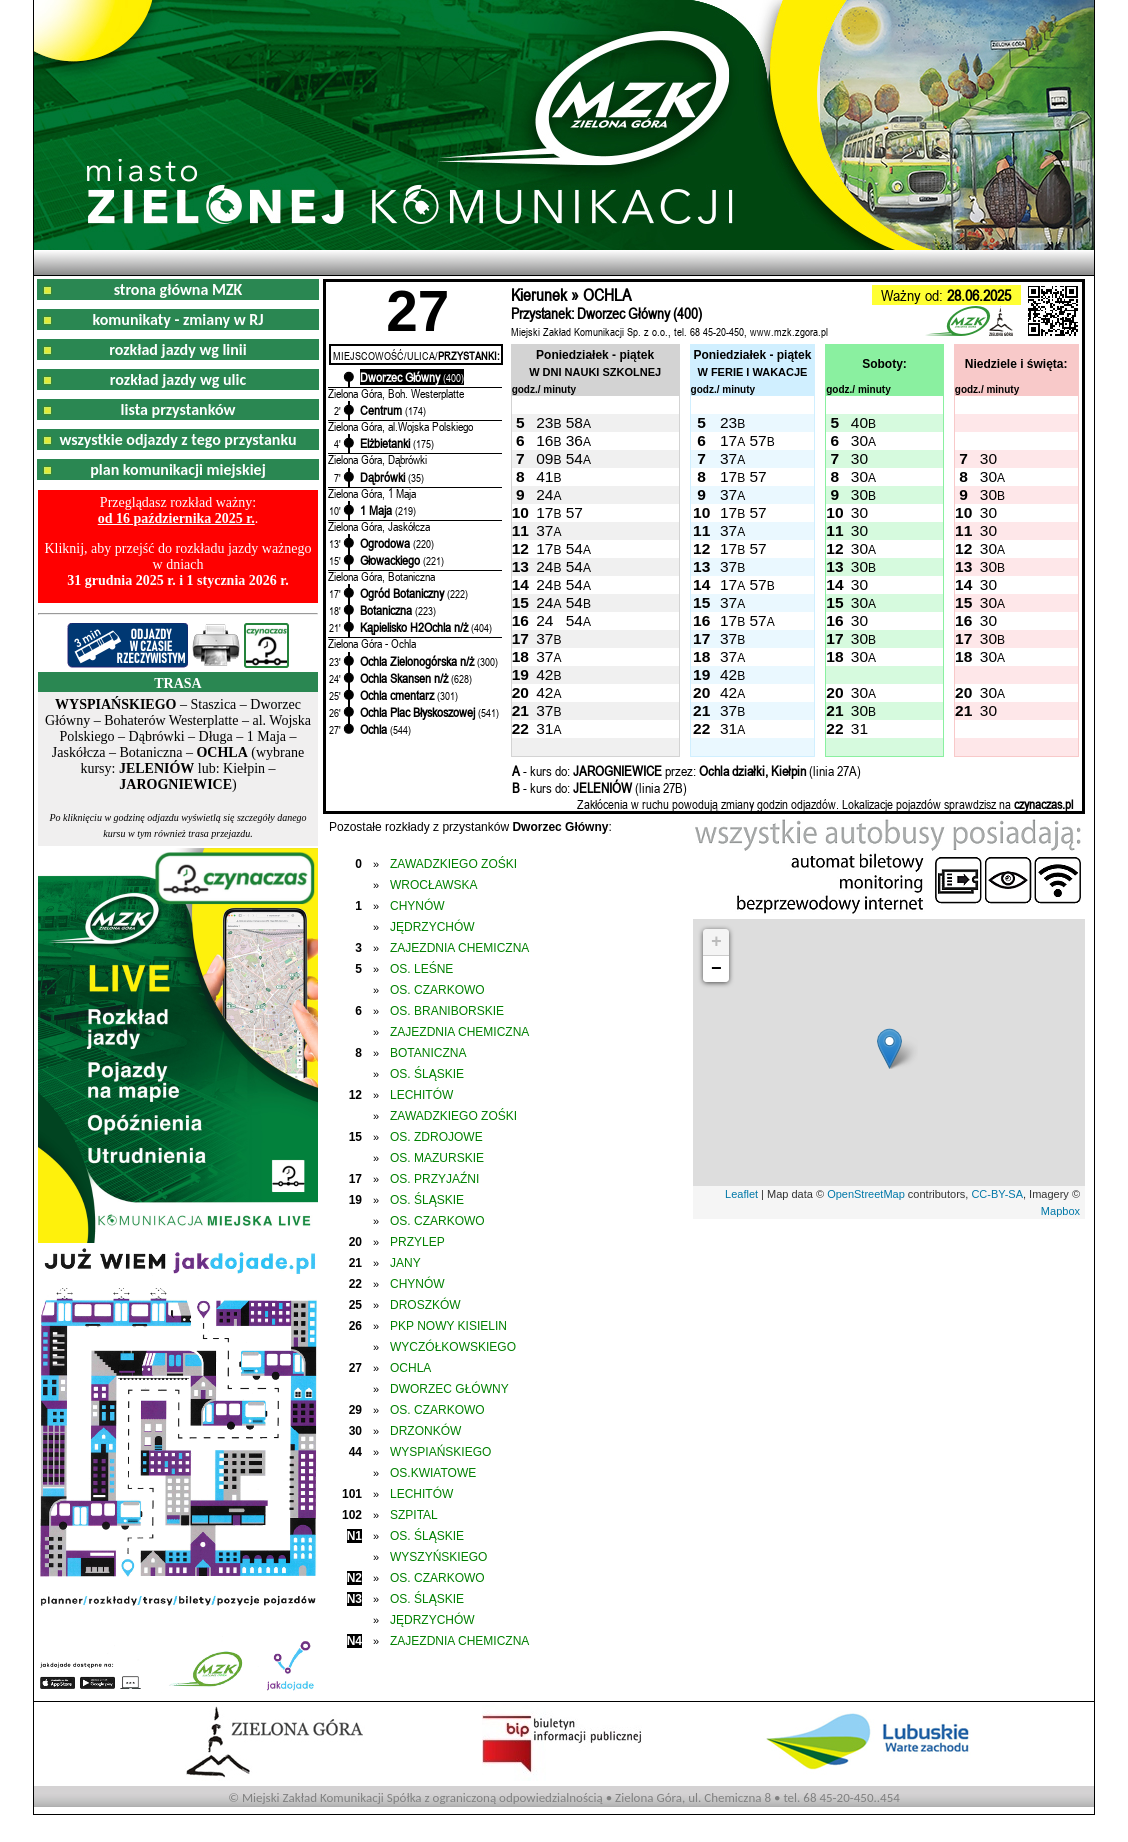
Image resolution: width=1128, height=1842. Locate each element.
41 (544, 476)
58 (574, 422)
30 (859, 440)
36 (574, 440)
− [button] (716, 969)
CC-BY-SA (997, 1194)
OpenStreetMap (866, 1194)
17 (728, 440)
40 (859, 422)
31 (544, 728)
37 (728, 458)
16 (544, 440)
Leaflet (741, 1194)
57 (757, 440)
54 (574, 458)
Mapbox (1060, 1211)
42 (544, 674)
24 (544, 494)
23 (544, 422)
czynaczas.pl (1043, 804)
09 (544, 458)
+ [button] (716, 942)
